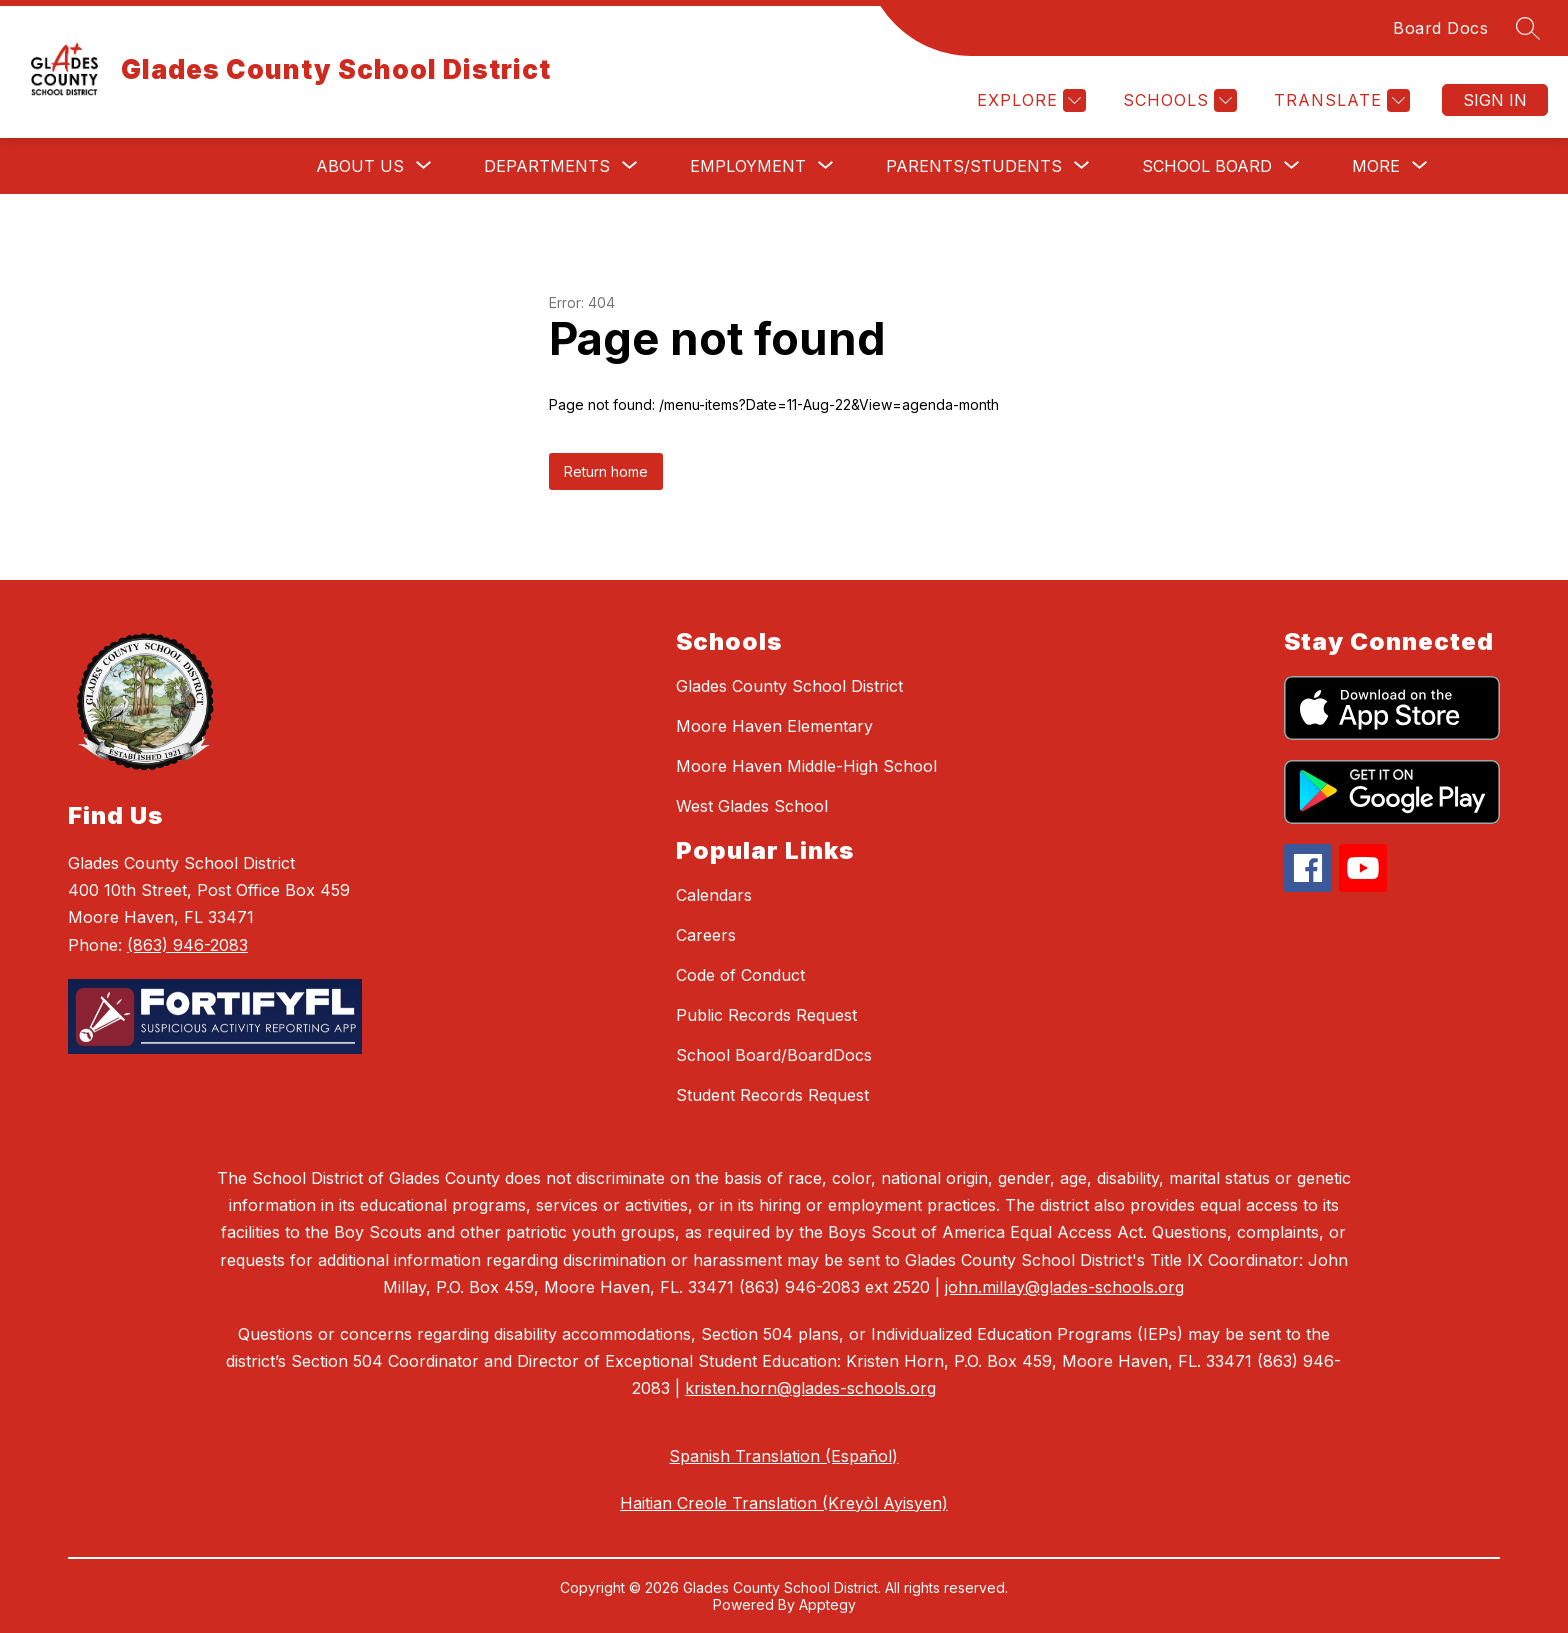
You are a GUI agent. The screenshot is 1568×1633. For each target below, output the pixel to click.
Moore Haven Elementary (774, 726)
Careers (706, 935)
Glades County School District (789, 686)
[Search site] (1528, 28)
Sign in (1495, 100)
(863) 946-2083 (187, 945)
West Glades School (752, 806)
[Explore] (1029, 100)
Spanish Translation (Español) (783, 1456)
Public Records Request (766, 1015)
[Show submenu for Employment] (748, 166)
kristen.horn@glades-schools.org (810, 1388)
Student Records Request (772, 1095)
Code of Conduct (740, 975)
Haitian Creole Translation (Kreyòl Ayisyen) (784, 1503)
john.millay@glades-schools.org (1064, 1287)
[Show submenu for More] (1376, 166)
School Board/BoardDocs (774, 1055)
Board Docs (1440, 28)
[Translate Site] (1339, 100)
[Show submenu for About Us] (360, 166)
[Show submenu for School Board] (1207, 166)
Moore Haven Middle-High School (806, 766)
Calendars (714, 895)
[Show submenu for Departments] (547, 166)
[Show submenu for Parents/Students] (974, 166)
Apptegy (827, 1604)
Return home (606, 471)
